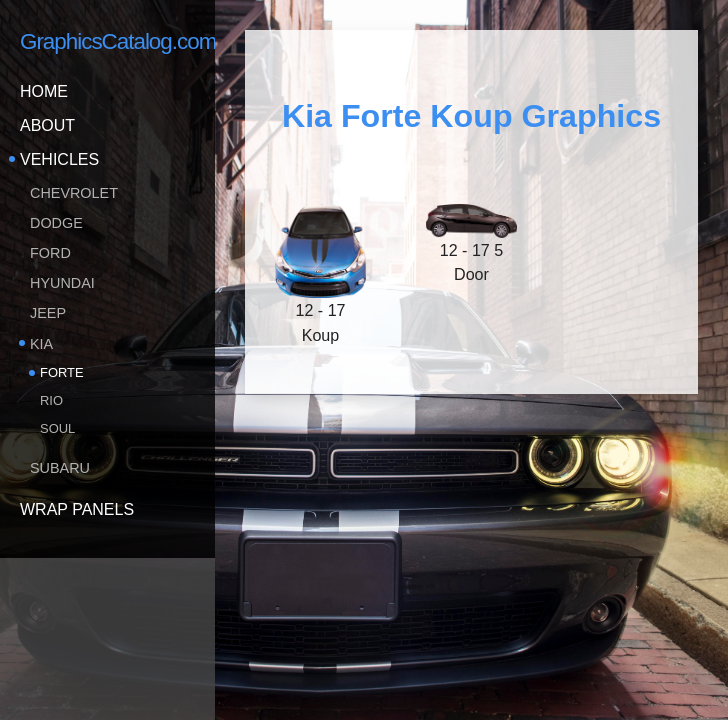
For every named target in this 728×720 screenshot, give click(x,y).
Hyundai (62, 283)
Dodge (56, 223)
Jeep (48, 313)
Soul (57, 428)
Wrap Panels (77, 509)
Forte (62, 372)
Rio (51, 400)
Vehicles (59, 159)
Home (44, 91)
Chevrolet (74, 193)
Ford (50, 253)
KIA (41, 344)
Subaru (60, 468)
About (47, 125)
